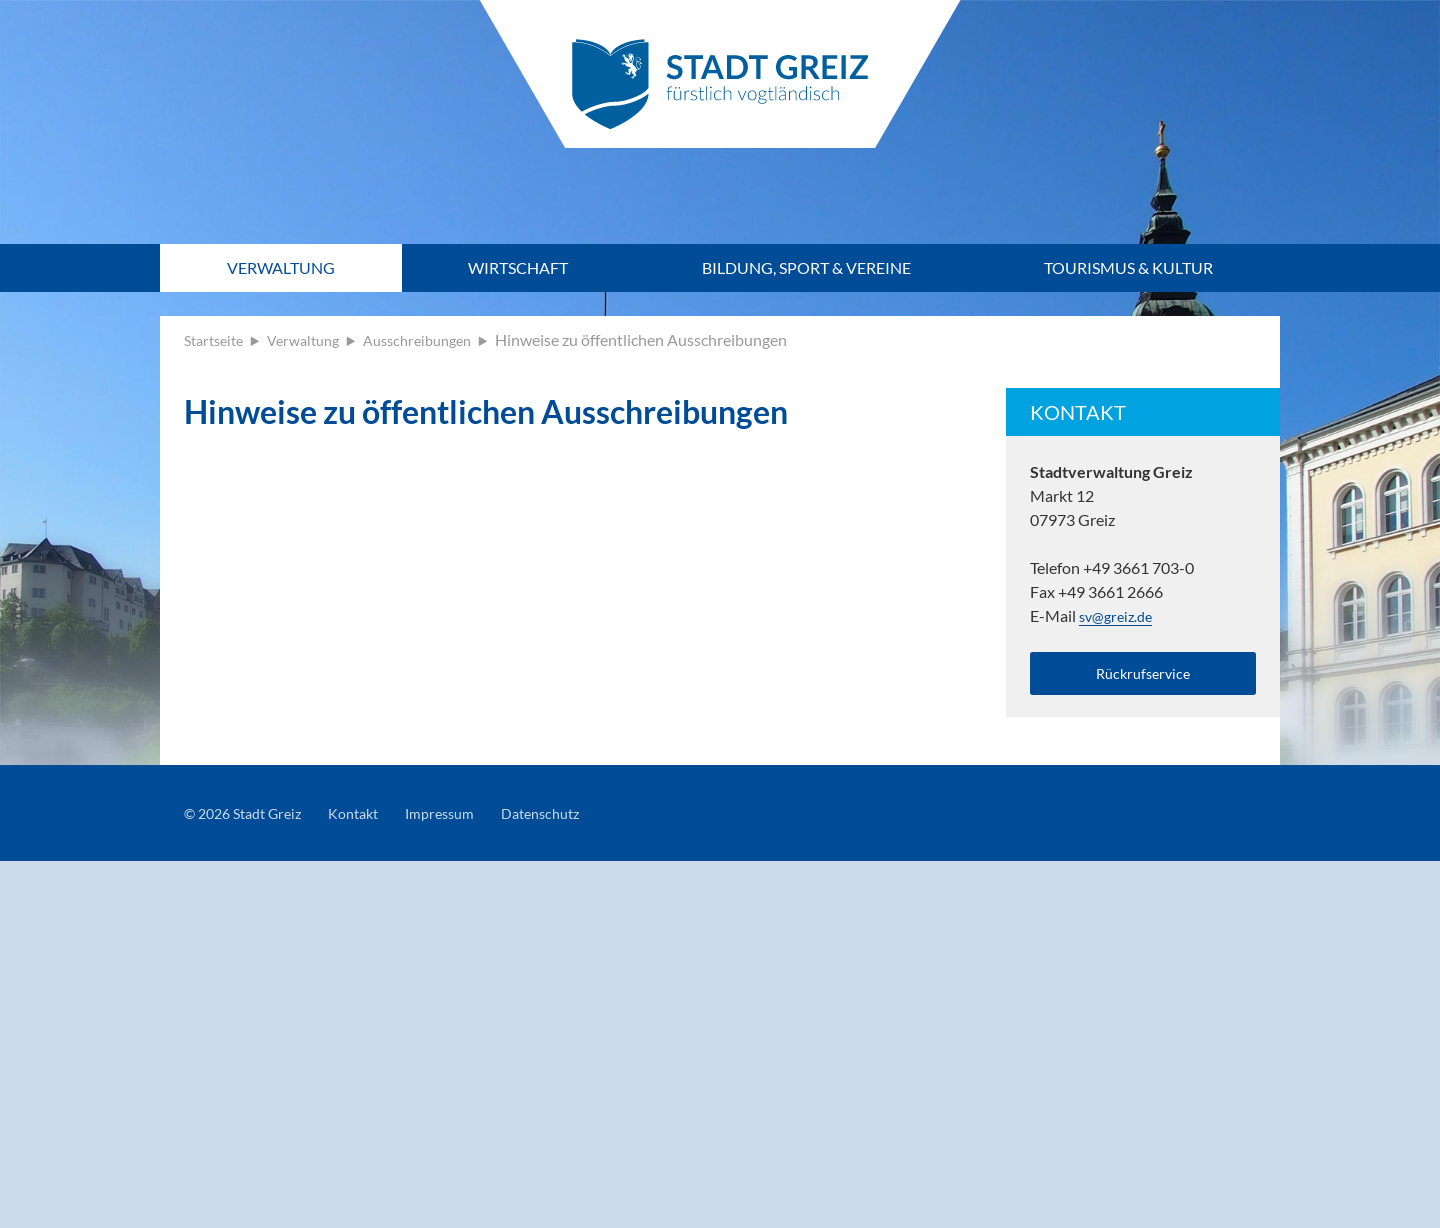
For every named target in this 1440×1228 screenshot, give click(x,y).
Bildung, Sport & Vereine (806, 267)
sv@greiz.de (1119, 615)
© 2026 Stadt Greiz (250, 819)
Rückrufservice (1143, 675)
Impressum (465, 819)
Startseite (217, 339)
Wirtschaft (518, 267)
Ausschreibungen (439, 339)
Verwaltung (281, 267)
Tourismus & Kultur (1128, 267)
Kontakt (371, 819)
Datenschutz (575, 819)
